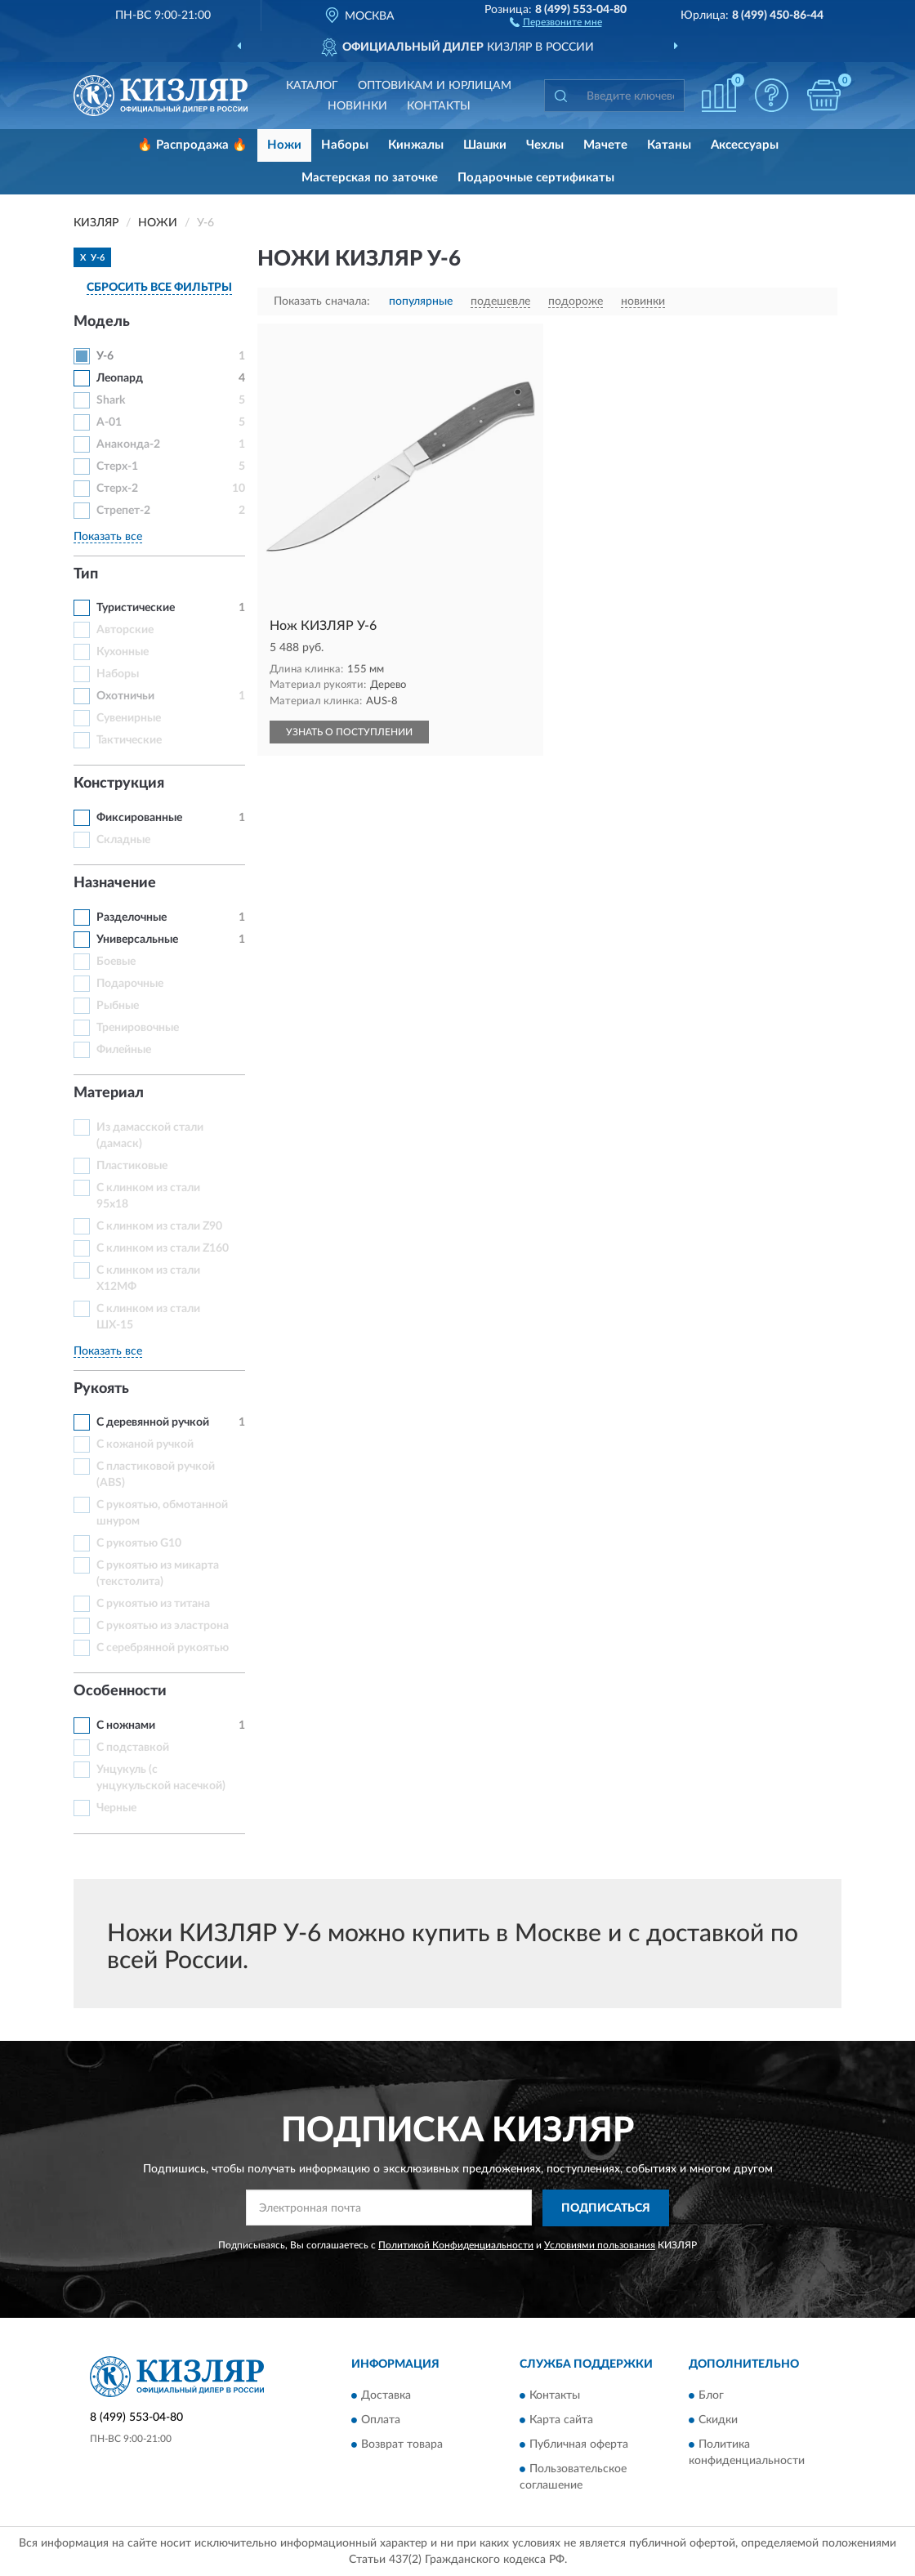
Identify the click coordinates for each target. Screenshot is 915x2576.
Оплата (380, 2420)
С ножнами (125, 1725)
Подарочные (129, 983)
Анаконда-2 (128, 444)
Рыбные (117, 1005)
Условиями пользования (599, 2245)
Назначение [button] (115, 883)
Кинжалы (416, 145)
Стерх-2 (117, 488)
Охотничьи (125, 696)
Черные (116, 1808)
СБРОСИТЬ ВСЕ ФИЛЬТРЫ (159, 287)
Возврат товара (402, 2445)
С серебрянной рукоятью (162, 1648)
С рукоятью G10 (138, 1543)
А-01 (109, 422)
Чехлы (545, 145)
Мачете (605, 145)
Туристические (135, 608)
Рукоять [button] (101, 1389)
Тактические (129, 740)
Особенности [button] (120, 1691)
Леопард (119, 378)
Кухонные (122, 652)
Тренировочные (137, 1028)
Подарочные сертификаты (536, 178)
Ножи (284, 145)
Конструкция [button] (119, 783)
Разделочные (131, 917)
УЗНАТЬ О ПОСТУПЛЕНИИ (349, 732)
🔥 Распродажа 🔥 (192, 145)
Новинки (357, 106)
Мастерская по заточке (369, 178)
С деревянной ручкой (152, 1422)
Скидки (718, 2420)
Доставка (386, 2396)
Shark (110, 400)
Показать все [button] (108, 536)
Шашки (485, 145)
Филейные (123, 1050)
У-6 (105, 356)
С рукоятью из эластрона (162, 1626)
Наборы (344, 145)
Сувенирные (128, 718)
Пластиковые (131, 1166)
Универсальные (137, 939)
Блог (711, 2396)
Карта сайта (561, 2420)
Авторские (125, 630)
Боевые (116, 961)
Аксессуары (745, 145)
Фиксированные (139, 818)
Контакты (439, 106)
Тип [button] (86, 574)
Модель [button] (102, 322)
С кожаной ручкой (145, 1444)
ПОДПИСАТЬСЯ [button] (605, 2208)
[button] (556, 21)
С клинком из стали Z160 (162, 1248)
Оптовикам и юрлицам (434, 86)
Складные (123, 840)
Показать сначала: (322, 301)
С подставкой (132, 1747)
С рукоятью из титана (153, 1603)
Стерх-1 (117, 466)
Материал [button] (109, 1093)
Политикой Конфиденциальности (455, 2245)
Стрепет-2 (123, 510)
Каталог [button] (312, 86)
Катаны (669, 145)
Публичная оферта (578, 2445)
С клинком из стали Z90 (159, 1226)
